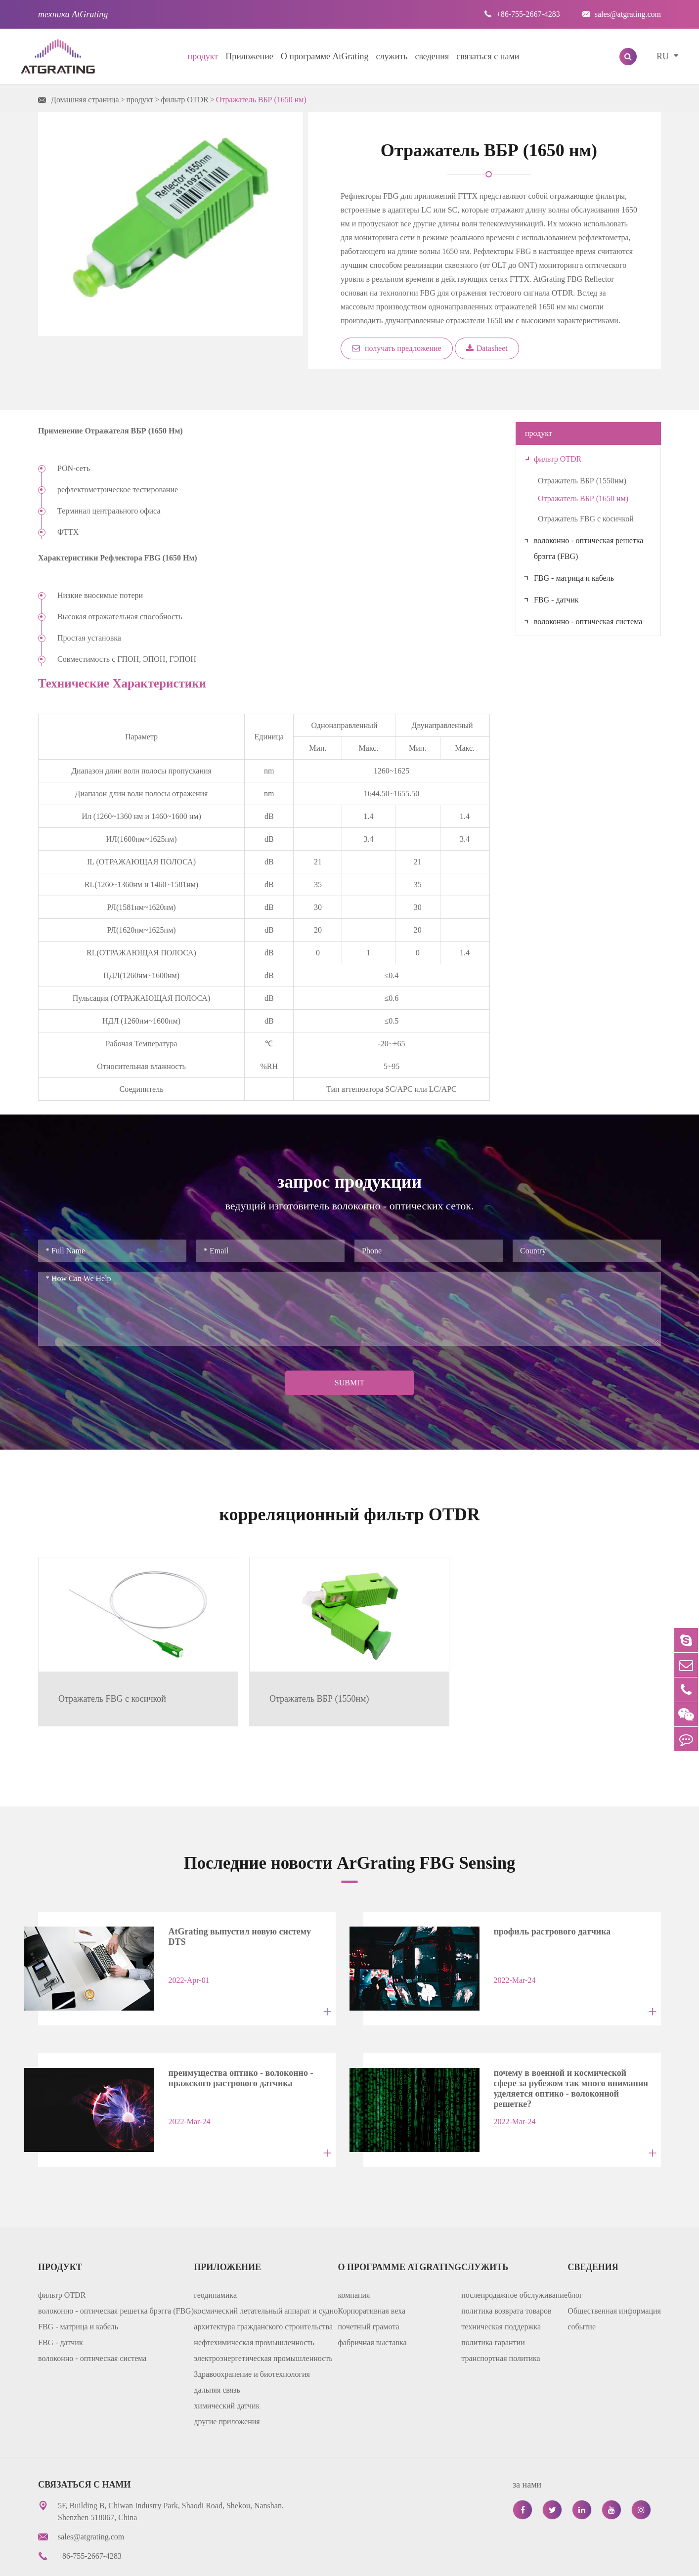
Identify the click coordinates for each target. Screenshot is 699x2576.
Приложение (249, 56)
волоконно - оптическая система (588, 621)
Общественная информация (614, 2273)
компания (354, 2257)
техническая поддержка (501, 2288)
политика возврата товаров (506, 2273)
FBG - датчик (556, 600)
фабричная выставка (372, 2304)
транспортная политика (500, 2320)
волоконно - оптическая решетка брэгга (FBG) (589, 548)
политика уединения (555, 2561)
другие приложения (227, 2383)
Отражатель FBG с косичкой (586, 519)
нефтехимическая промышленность (254, 2304)
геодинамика (215, 2257)
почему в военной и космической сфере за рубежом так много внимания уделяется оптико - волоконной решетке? (566, 2048)
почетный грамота (368, 2288)
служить (392, 56)
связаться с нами (487, 56)
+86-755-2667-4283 (522, 14)
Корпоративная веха (372, 2273)
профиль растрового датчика (542, 1907)
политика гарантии (493, 2304)
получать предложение (396, 348)
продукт (203, 56)
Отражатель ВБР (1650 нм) (261, 99)
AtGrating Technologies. (138, 2561)
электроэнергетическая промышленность (263, 2320)
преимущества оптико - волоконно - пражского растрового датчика (230, 2046)
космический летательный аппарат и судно (266, 2273)
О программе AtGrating (325, 56)
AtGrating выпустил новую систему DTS (239, 1907)
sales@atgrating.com (621, 14)
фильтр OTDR (184, 99)
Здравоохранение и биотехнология (252, 2336)
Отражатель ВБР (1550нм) (582, 480)
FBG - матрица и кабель (574, 578)
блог (575, 2257)
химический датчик (227, 2367)
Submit (349, 1382)
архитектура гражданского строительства (263, 2288)
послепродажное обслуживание (514, 2257)
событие (582, 2288)
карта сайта (482, 2561)
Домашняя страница (85, 99)
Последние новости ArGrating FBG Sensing (350, 1838)
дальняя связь (217, 2352)
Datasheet (487, 348)
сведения (432, 56)
